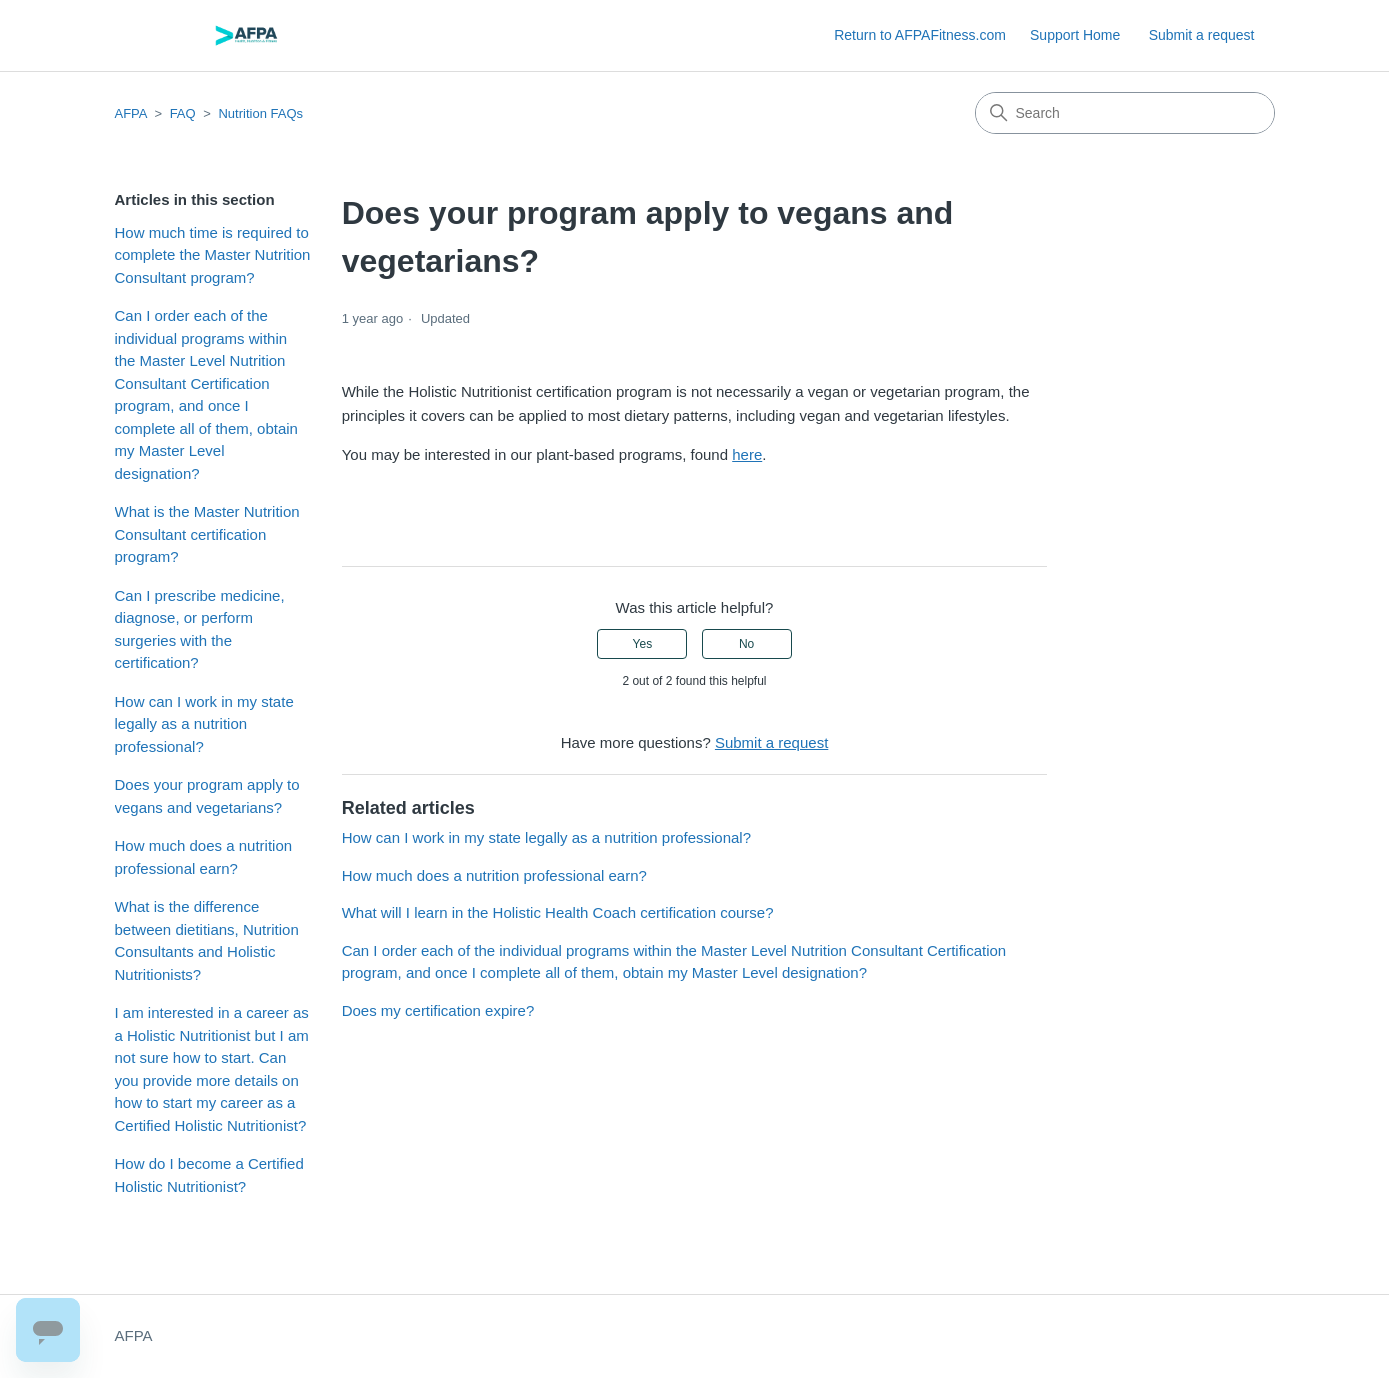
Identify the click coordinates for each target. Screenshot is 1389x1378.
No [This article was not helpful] (746, 644)
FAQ (183, 113)
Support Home (1075, 35)
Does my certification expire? (438, 1010)
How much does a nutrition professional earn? (204, 857)
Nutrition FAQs (260, 113)
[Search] (1125, 113)
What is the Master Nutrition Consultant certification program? (207, 534)
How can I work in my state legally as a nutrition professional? (204, 724)
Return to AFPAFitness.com (920, 35)
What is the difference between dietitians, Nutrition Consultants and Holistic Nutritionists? (207, 940)
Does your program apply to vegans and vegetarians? (207, 796)
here (747, 454)
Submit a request (1202, 35)
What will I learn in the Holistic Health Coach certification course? (558, 912)
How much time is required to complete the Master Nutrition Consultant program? (213, 255)
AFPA (131, 113)
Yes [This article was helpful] (643, 644)
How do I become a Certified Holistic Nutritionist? (209, 1175)
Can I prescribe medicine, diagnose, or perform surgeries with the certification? (200, 629)
